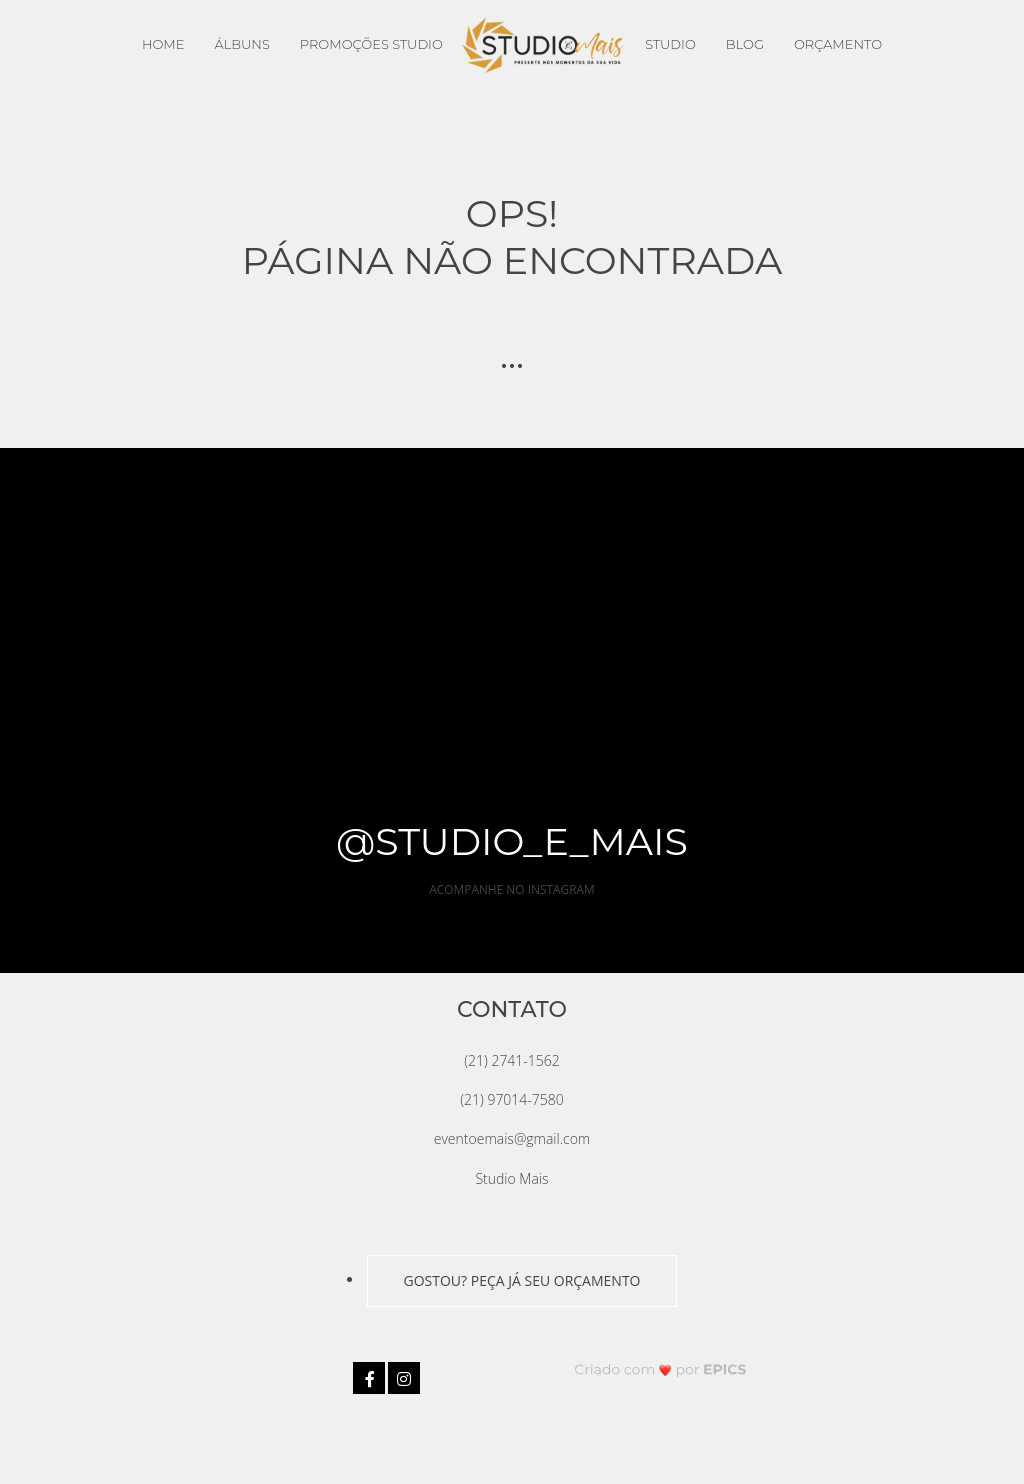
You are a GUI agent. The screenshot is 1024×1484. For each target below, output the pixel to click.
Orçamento (838, 44)
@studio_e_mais (512, 841)
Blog (745, 44)
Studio (670, 44)
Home (163, 44)
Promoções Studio (371, 44)
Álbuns (241, 44)
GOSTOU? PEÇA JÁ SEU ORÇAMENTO (521, 1280)
